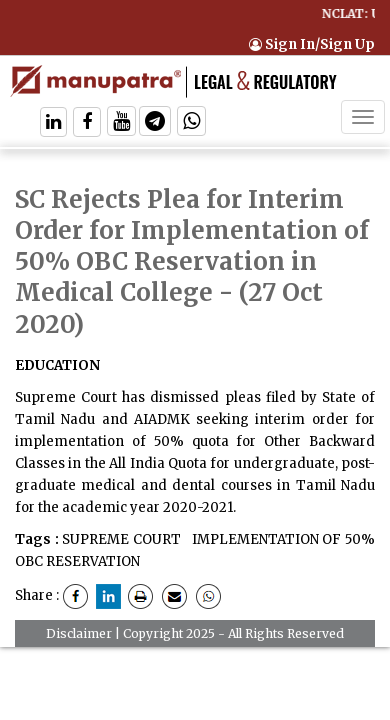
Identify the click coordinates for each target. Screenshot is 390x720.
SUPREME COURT (121, 539)
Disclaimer (79, 633)
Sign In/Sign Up (312, 44)
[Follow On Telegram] (155, 123)
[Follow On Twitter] (121, 123)
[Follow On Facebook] (87, 123)
